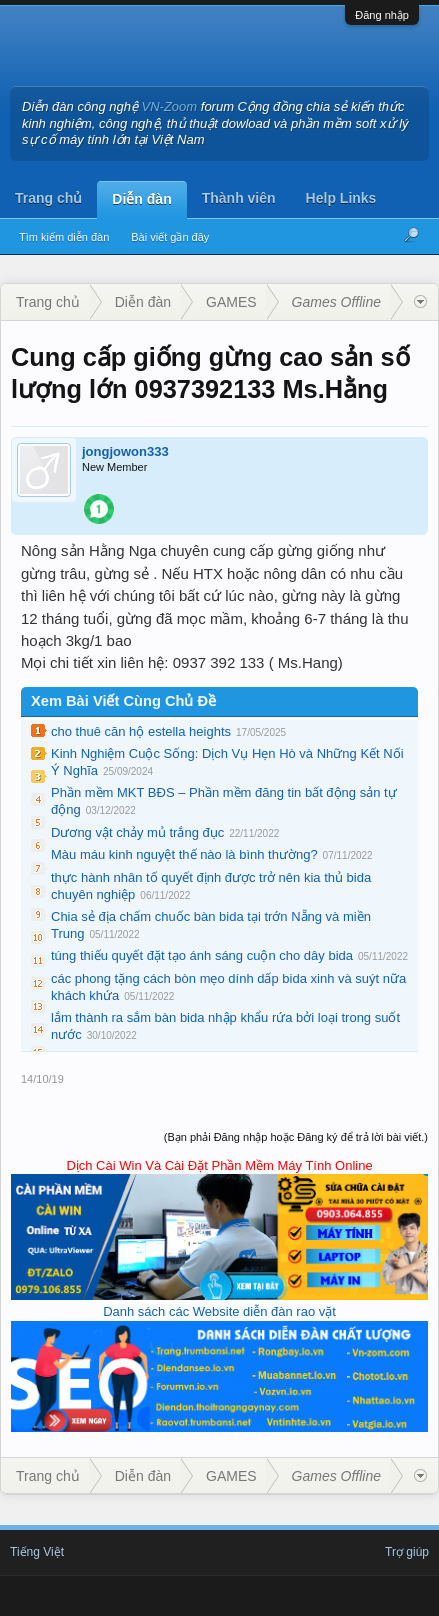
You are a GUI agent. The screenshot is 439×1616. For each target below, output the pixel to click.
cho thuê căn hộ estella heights (141, 731)
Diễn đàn (141, 199)
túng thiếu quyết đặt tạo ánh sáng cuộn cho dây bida (202, 955)
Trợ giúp (407, 1552)
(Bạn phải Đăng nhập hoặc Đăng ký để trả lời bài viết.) (296, 1137)
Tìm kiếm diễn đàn (64, 237)
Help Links (341, 198)
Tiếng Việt (37, 1552)
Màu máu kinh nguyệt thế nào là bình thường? (184, 854)
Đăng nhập (382, 15)
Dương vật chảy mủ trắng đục (137, 832)
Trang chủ (48, 198)
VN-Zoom (170, 106)
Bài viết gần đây (170, 237)
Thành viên (239, 198)
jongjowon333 (125, 451)
